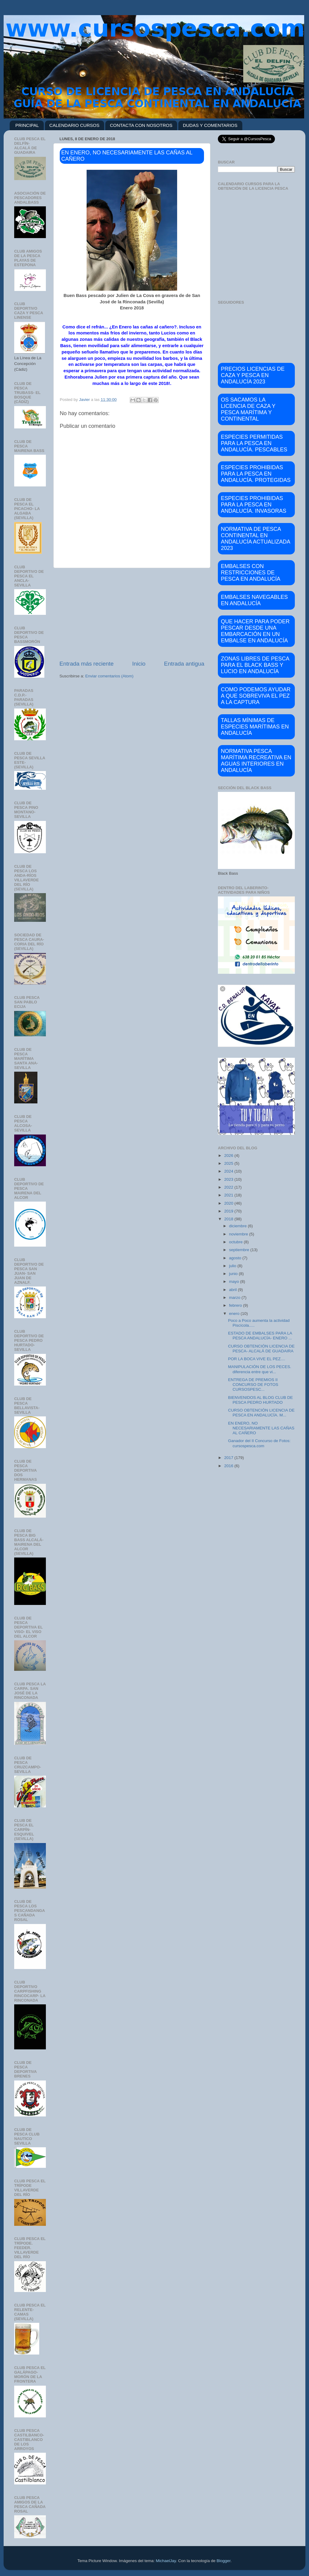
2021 (229, 1195)
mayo (234, 1281)
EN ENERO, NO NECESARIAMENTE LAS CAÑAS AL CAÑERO (261, 1428)
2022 (229, 1187)
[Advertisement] (132, 614)
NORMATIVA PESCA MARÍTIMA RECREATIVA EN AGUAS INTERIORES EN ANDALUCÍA (256, 760)
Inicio (138, 663)
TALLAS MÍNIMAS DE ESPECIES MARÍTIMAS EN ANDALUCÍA (255, 726)
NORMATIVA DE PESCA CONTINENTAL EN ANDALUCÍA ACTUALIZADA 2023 (255, 538)
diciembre (238, 1226)
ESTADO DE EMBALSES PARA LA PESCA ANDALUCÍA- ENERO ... (260, 1335)
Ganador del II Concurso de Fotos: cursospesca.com (259, 1443)
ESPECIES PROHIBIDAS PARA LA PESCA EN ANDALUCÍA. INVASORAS (253, 504)
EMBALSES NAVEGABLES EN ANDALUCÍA (254, 600)
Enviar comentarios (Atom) (109, 676)
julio (233, 1266)
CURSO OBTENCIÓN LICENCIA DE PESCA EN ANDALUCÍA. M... (261, 1412)
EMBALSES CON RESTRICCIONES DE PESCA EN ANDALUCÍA (250, 572)
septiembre (239, 1250)
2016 (229, 1466)
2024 (229, 1171)
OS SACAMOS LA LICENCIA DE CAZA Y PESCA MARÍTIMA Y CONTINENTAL (248, 409)
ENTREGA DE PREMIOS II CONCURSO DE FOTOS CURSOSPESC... (253, 1384)
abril (233, 1289)
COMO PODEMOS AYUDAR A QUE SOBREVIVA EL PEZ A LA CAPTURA (256, 695)
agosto (235, 1258)
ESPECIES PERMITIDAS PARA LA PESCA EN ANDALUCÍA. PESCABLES (254, 443)
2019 (229, 1211)
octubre (236, 1242)
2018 (229, 1219)
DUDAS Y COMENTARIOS (210, 125)
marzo (235, 1297)
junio (234, 1273)
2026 (229, 1155)
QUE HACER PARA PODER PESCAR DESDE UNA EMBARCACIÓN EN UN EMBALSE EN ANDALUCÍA (255, 631)
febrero (236, 1305)
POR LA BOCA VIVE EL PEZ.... (256, 1359)
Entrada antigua (184, 663)
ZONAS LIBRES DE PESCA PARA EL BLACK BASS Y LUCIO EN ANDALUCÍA (255, 665)
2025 (229, 1163)
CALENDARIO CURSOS (74, 125)
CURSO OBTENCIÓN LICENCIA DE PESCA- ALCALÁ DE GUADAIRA (261, 1348)
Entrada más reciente (86, 663)
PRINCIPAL (27, 125)
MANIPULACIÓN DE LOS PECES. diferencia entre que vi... (259, 1369)
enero (235, 1313)
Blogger (224, 2560)
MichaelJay (166, 2560)
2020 (229, 1203)
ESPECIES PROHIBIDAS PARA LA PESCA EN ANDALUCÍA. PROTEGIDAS (256, 473)
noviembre (239, 1234)
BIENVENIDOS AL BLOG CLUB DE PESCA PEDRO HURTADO (260, 1400)
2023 (229, 1179)
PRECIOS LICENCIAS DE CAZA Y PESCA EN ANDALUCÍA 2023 (253, 375)
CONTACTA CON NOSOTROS (141, 125)
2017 (229, 1457)
